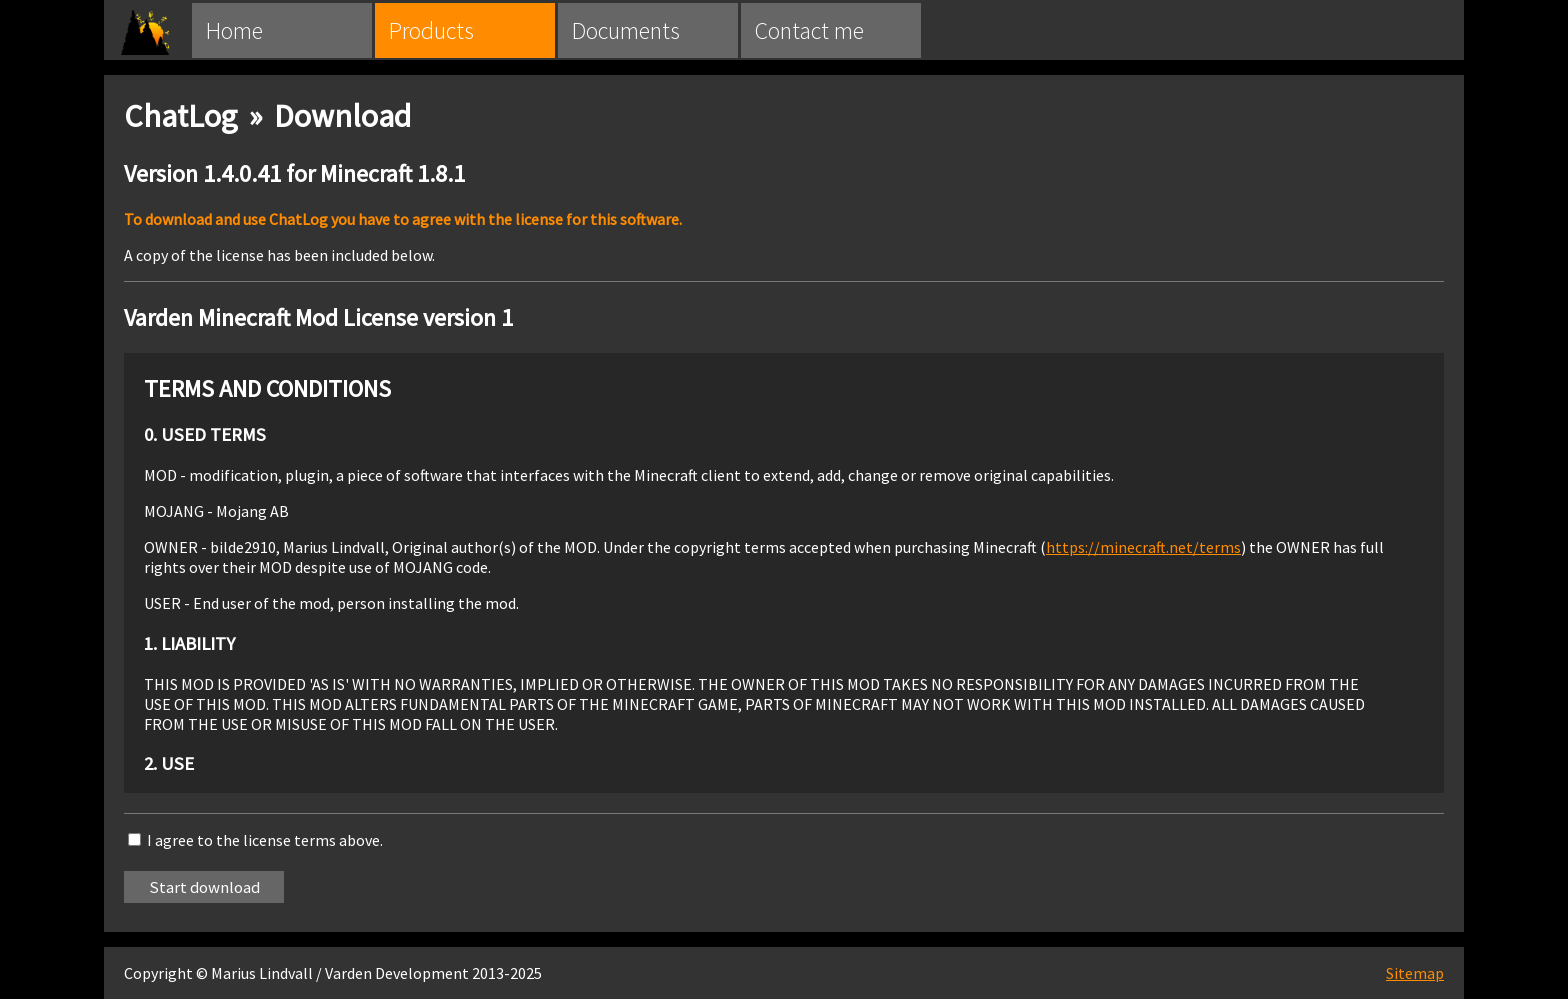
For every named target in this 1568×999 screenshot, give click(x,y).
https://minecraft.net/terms (1143, 547)
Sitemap (1415, 973)
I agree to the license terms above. (265, 840)
